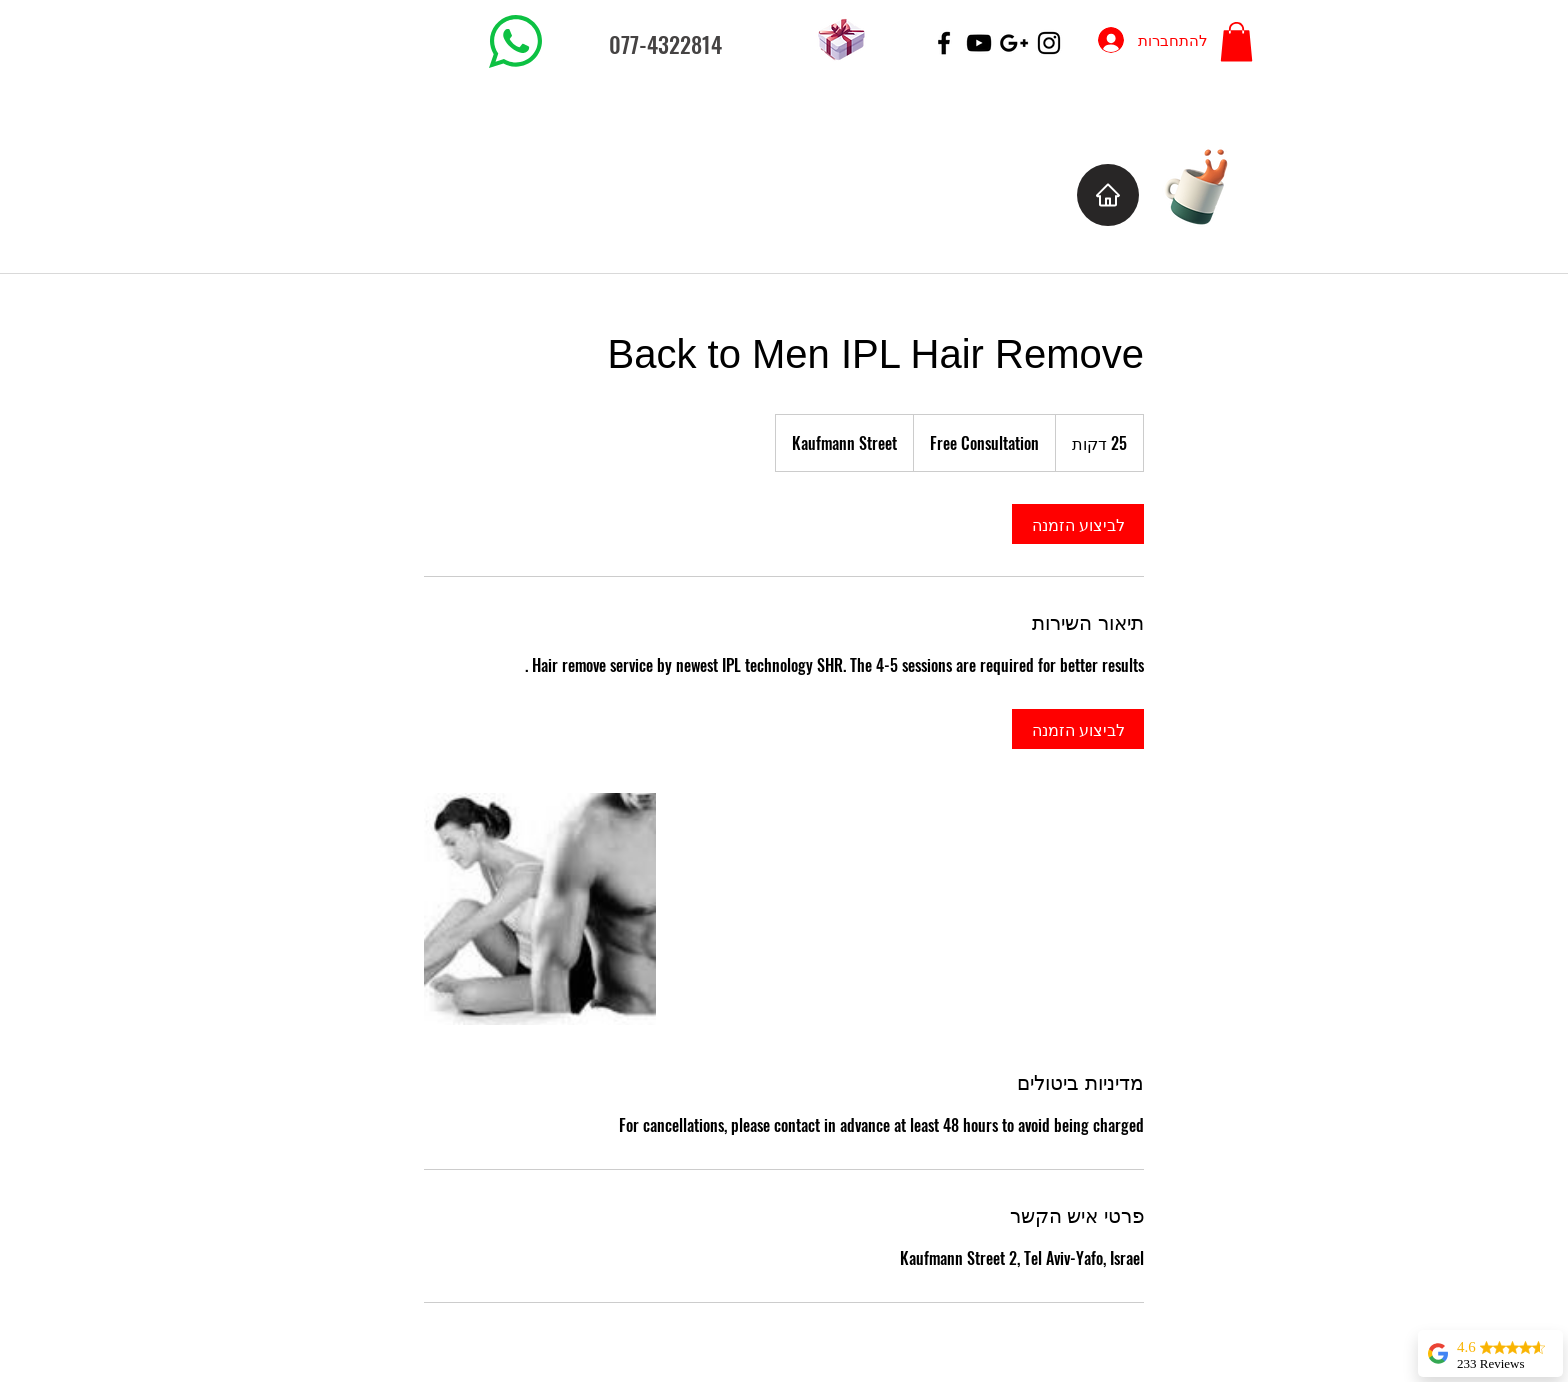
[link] (1078, 524)
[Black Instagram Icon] (1049, 43)
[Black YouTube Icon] (979, 43)
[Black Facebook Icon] (944, 43)
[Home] (1108, 195)
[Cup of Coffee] (1206, 184)
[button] (1236, 41)
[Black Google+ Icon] (1014, 43)
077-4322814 (665, 44)
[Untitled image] (540, 909)
